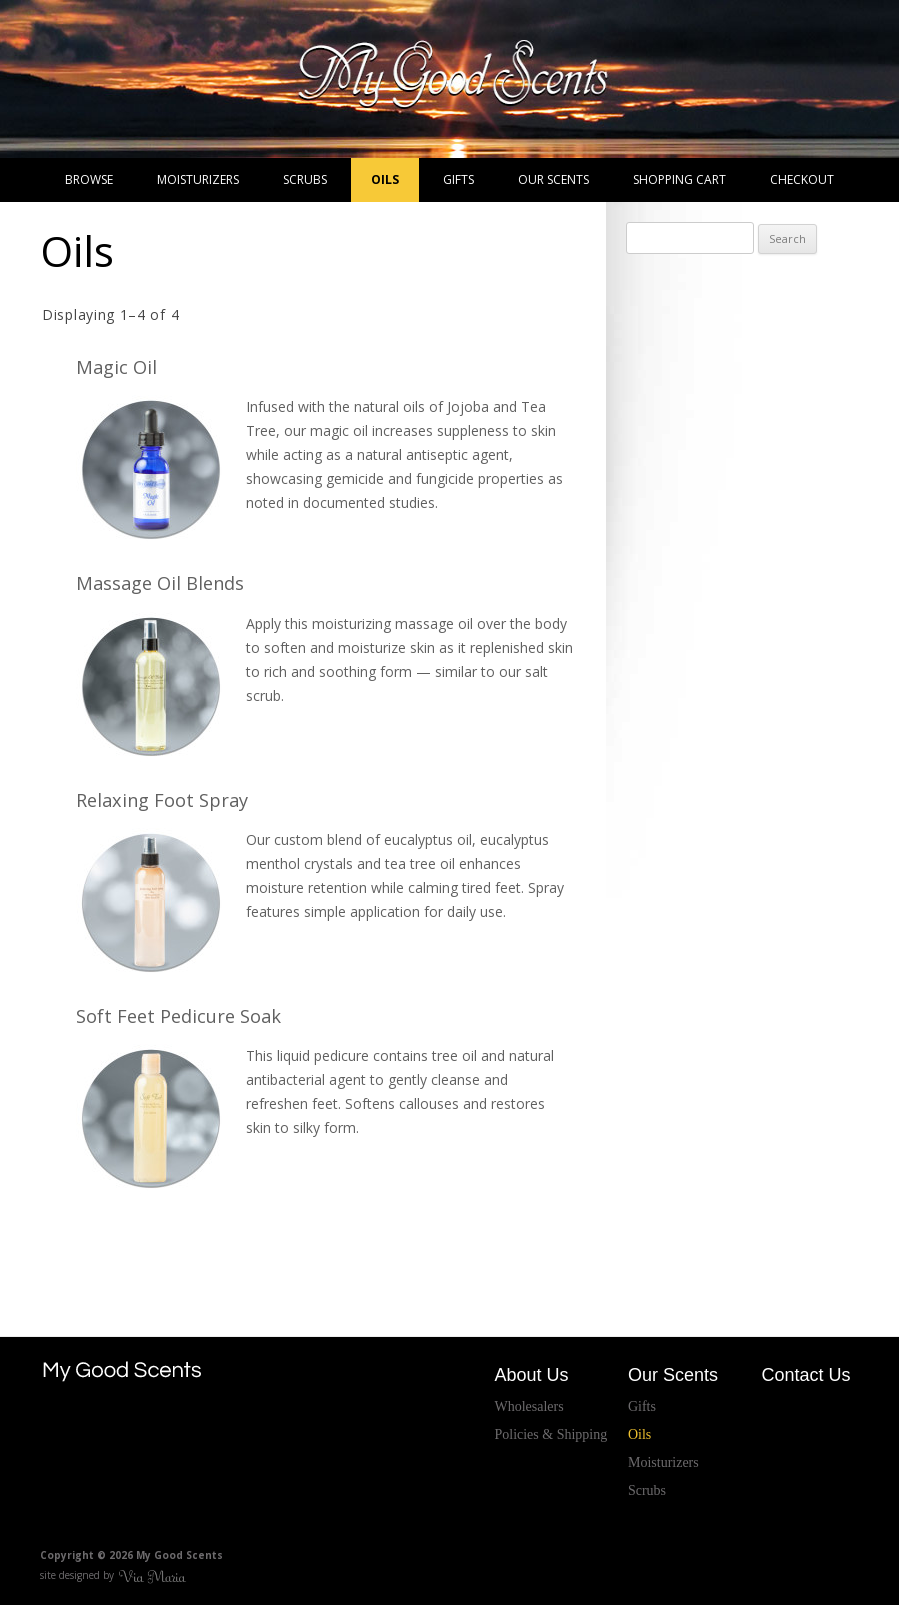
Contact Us (805, 1375)
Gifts (458, 179)
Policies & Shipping (550, 1434)
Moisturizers (198, 179)
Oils (385, 179)
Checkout (802, 179)
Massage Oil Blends (160, 583)
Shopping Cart (679, 179)
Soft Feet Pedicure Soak (178, 1016)
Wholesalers (528, 1406)
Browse (89, 179)
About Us (531, 1375)
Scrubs (305, 179)
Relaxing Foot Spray (162, 800)
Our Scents (553, 179)
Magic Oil (116, 367)
